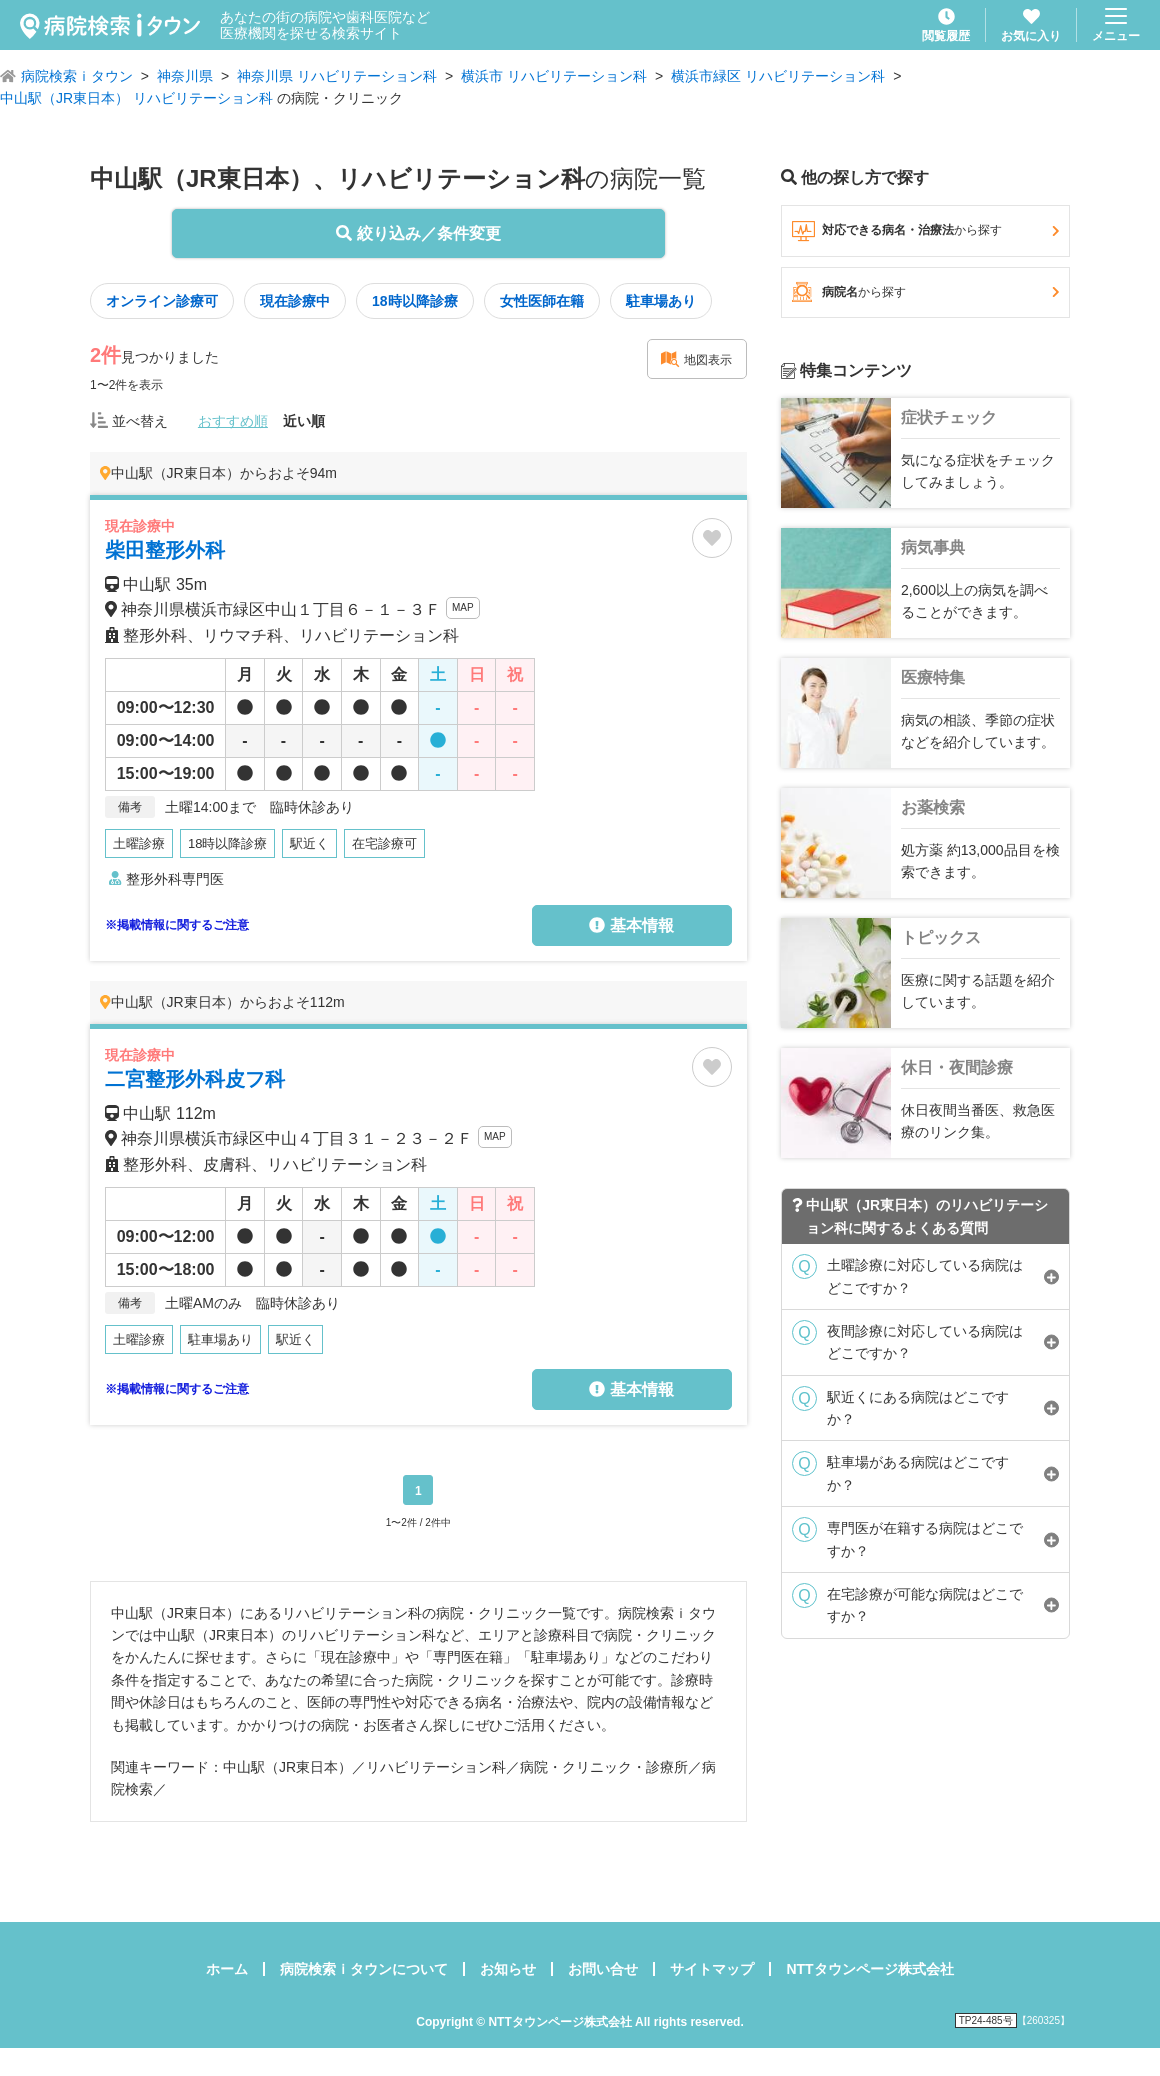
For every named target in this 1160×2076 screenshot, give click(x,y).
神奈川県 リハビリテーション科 (337, 76)
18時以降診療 (415, 301)
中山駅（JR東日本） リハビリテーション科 (136, 98)
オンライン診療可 (162, 301)
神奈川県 (185, 76)
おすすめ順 (233, 421)
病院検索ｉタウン (77, 76)
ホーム (227, 1969)
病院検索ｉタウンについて (364, 1969)
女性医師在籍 (542, 301)
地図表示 (696, 359)
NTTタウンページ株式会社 (869, 1969)
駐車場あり (661, 301)
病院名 (925, 292)
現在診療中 (295, 301)
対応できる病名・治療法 (925, 231)
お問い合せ (603, 1969)
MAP (463, 607)
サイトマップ (712, 1969)
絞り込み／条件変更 (418, 233)
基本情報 (631, 925)
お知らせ (508, 1969)
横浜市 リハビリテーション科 (554, 76)
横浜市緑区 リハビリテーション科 (778, 76)
